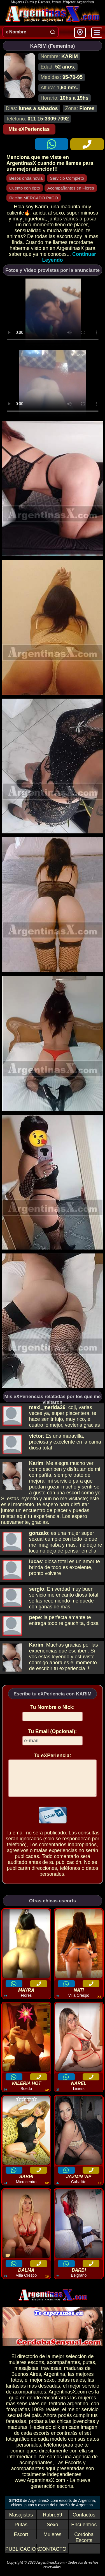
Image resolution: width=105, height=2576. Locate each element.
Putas (21, 2531)
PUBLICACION (22, 2556)
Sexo (52, 2531)
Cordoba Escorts (84, 2544)
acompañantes (63, 2369)
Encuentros (84, 2531)
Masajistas (21, 2521)
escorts (36, 2369)
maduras (74, 2375)
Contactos (84, 2521)
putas (89, 2369)
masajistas (26, 2375)
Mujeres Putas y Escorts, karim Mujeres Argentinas (52, 2)
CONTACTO (52, 2556)
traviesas (51, 2375)
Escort (21, 2541)
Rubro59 (52, 2521)
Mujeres (52, 2541)
